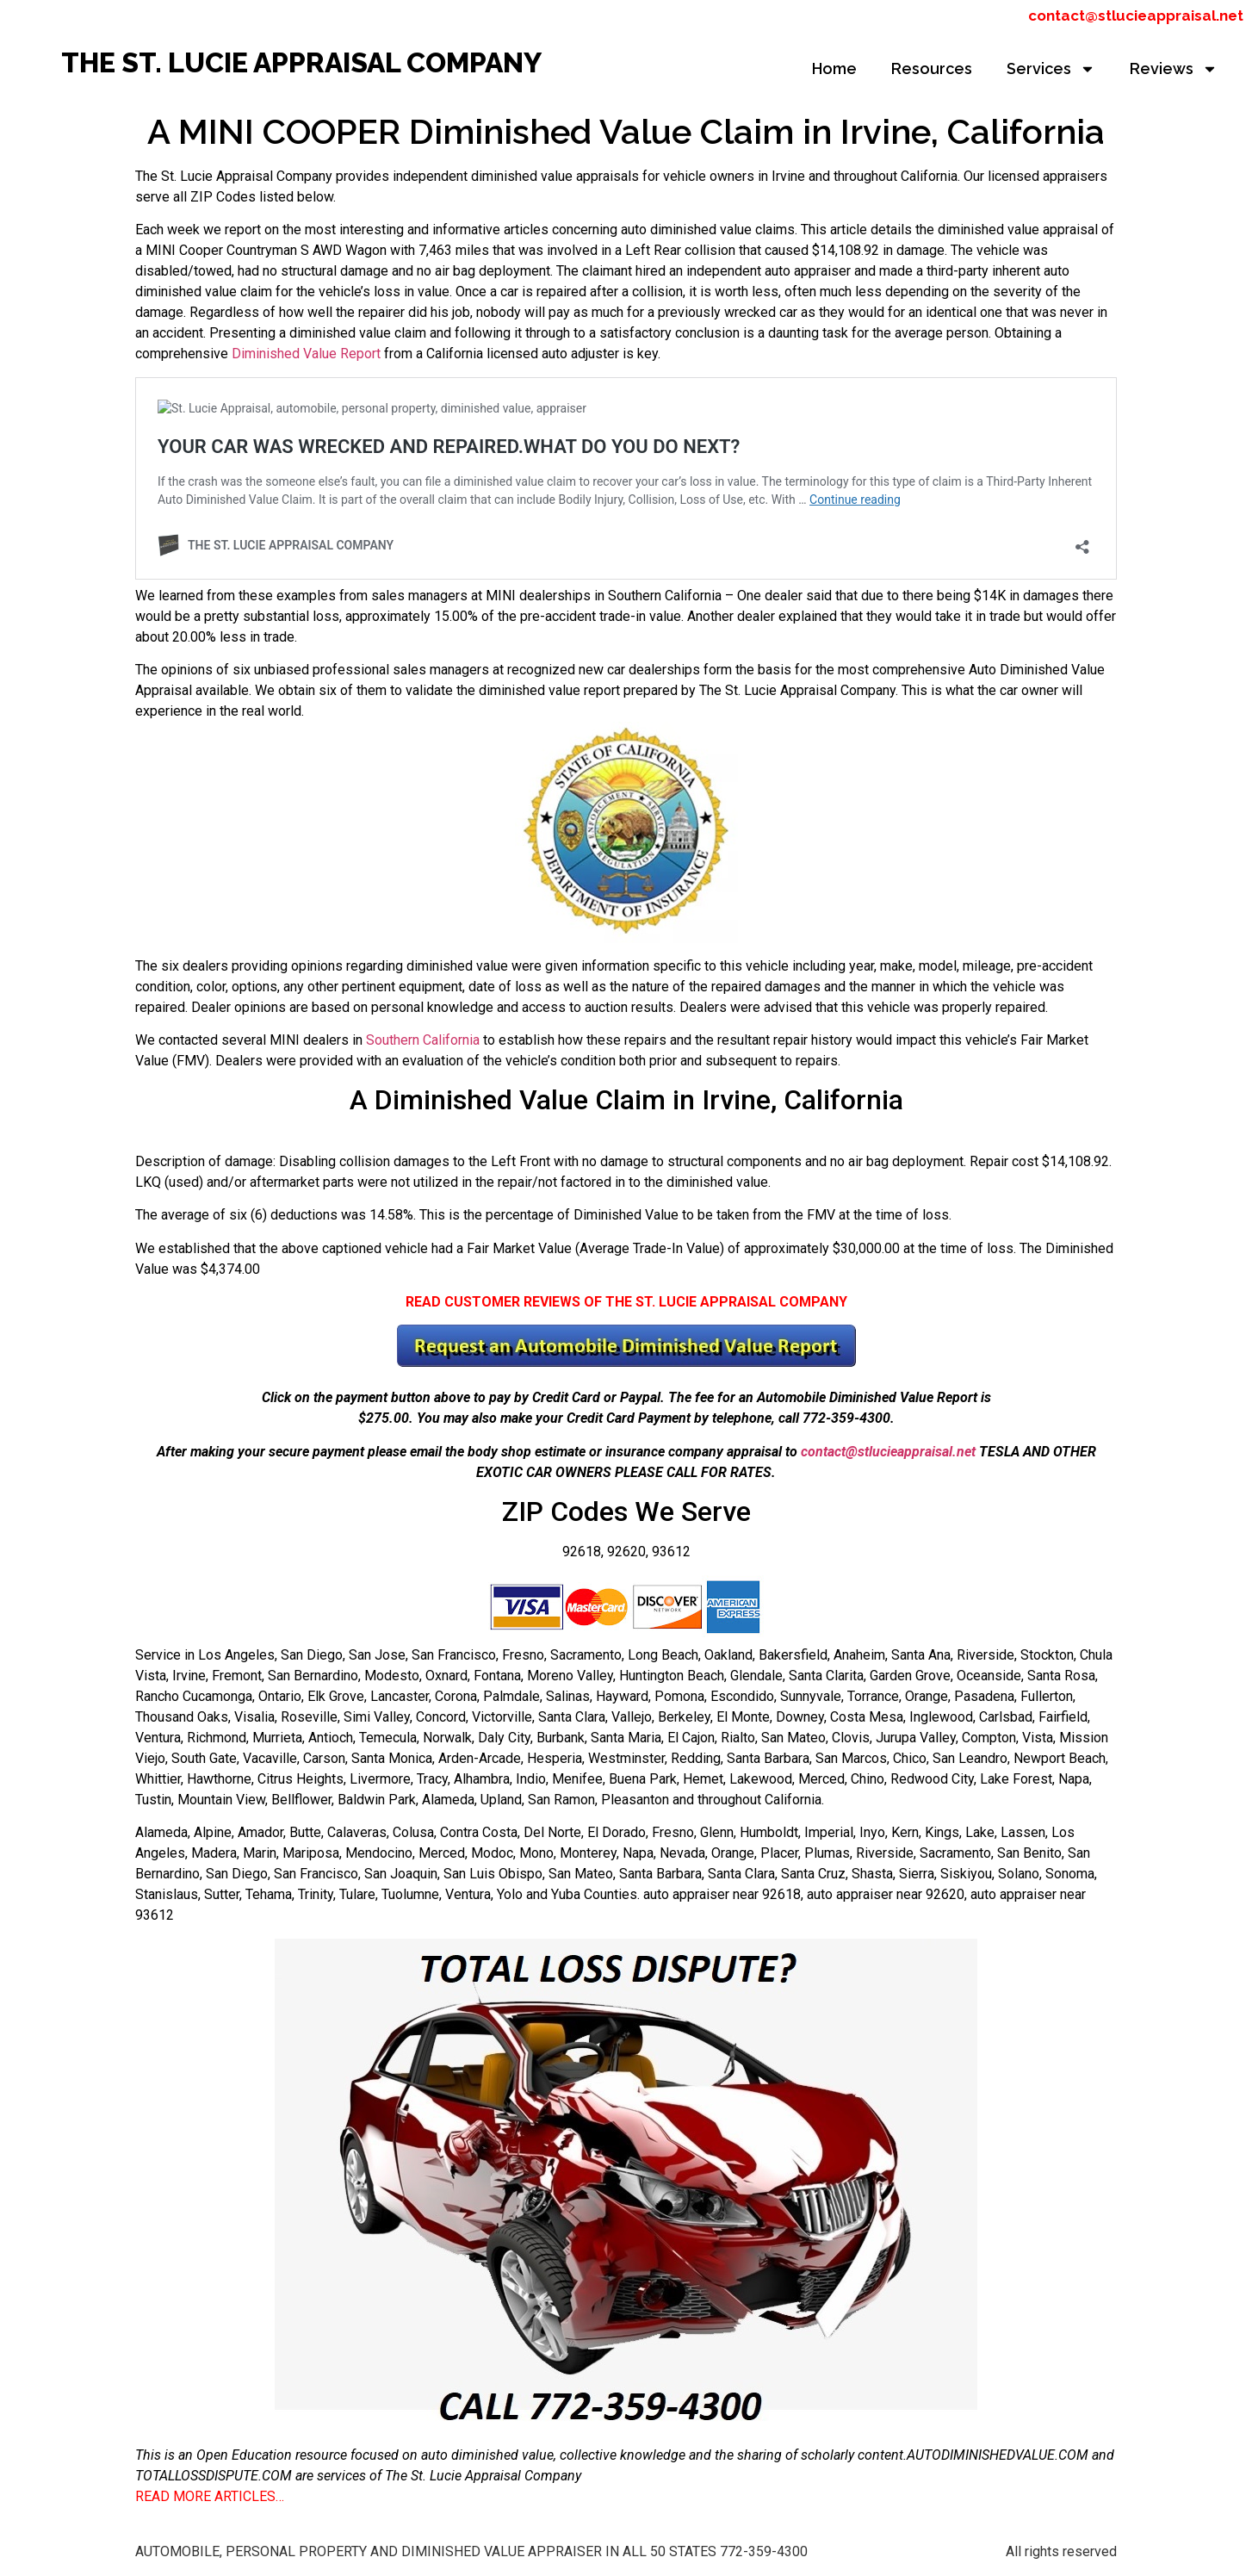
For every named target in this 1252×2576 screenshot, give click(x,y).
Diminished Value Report (304, 353)
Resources (931, 68)
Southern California (423, 1040)
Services (1051, 69)
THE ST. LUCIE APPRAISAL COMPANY (301, 62)
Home (834, 68)
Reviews (1174, 69)
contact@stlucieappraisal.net (1135, 15)
